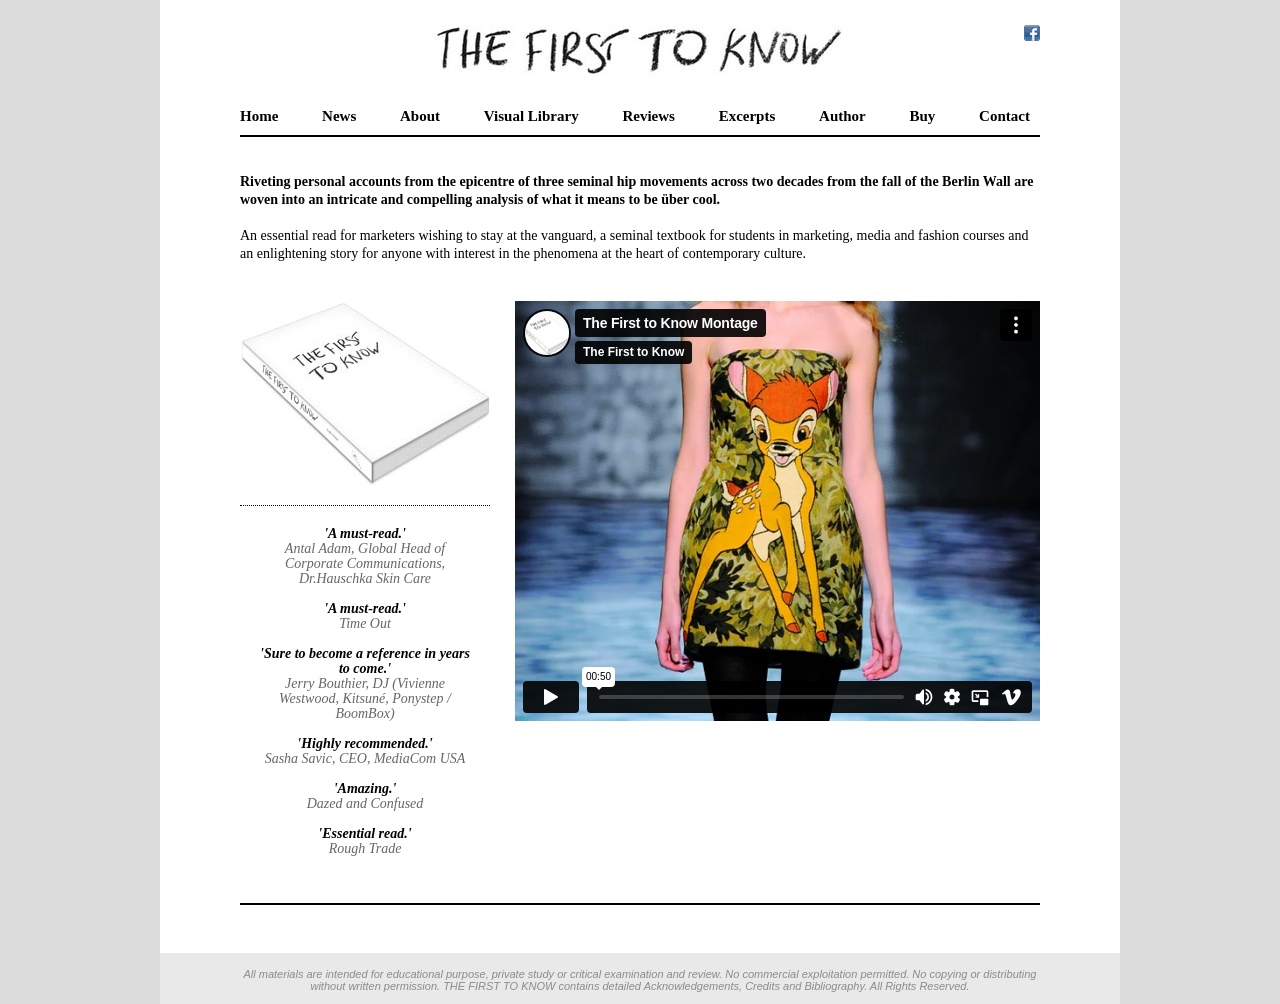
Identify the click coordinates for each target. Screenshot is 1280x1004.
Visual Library (531, 116)
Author (842, 116)
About (420, 116)
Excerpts (747, 116)
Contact (1004, 116)
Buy (922, 116)
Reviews (648, 116)
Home (259, 116)
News (339, 116)
